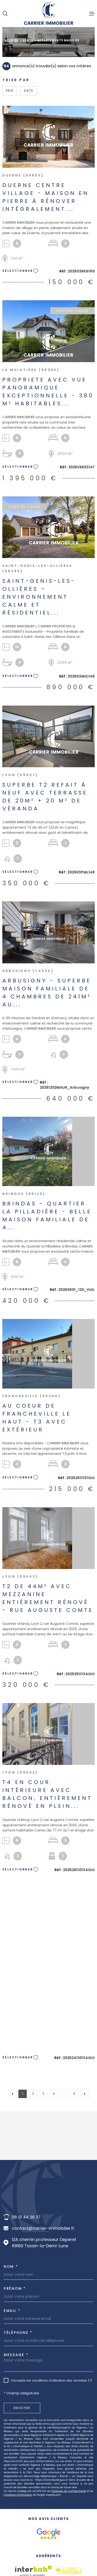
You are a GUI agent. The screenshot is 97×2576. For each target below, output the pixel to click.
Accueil (12, 40)
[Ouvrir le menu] (92, 13)
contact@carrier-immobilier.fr (43, 2228)
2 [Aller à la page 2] (33, 2093)
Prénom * (15, 2288)
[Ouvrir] (5, 13)
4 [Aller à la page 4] (54, 2093)
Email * (12, 2310)
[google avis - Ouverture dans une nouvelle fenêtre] (48, 2533)
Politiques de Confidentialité (68, 2491)
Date (28, 90)
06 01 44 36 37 (26, 2217)
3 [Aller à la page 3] (43, 2093)
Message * (16, 2355)
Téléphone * (18, 2332)
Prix (10, 90)
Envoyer (22, 2408)
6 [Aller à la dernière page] (74, 2093)
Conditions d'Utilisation (18, 2495)
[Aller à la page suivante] (84, 2094)
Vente (28, 40)
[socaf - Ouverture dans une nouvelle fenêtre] (68, 2570)
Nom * (11, 2266)
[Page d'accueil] (48, 13)
